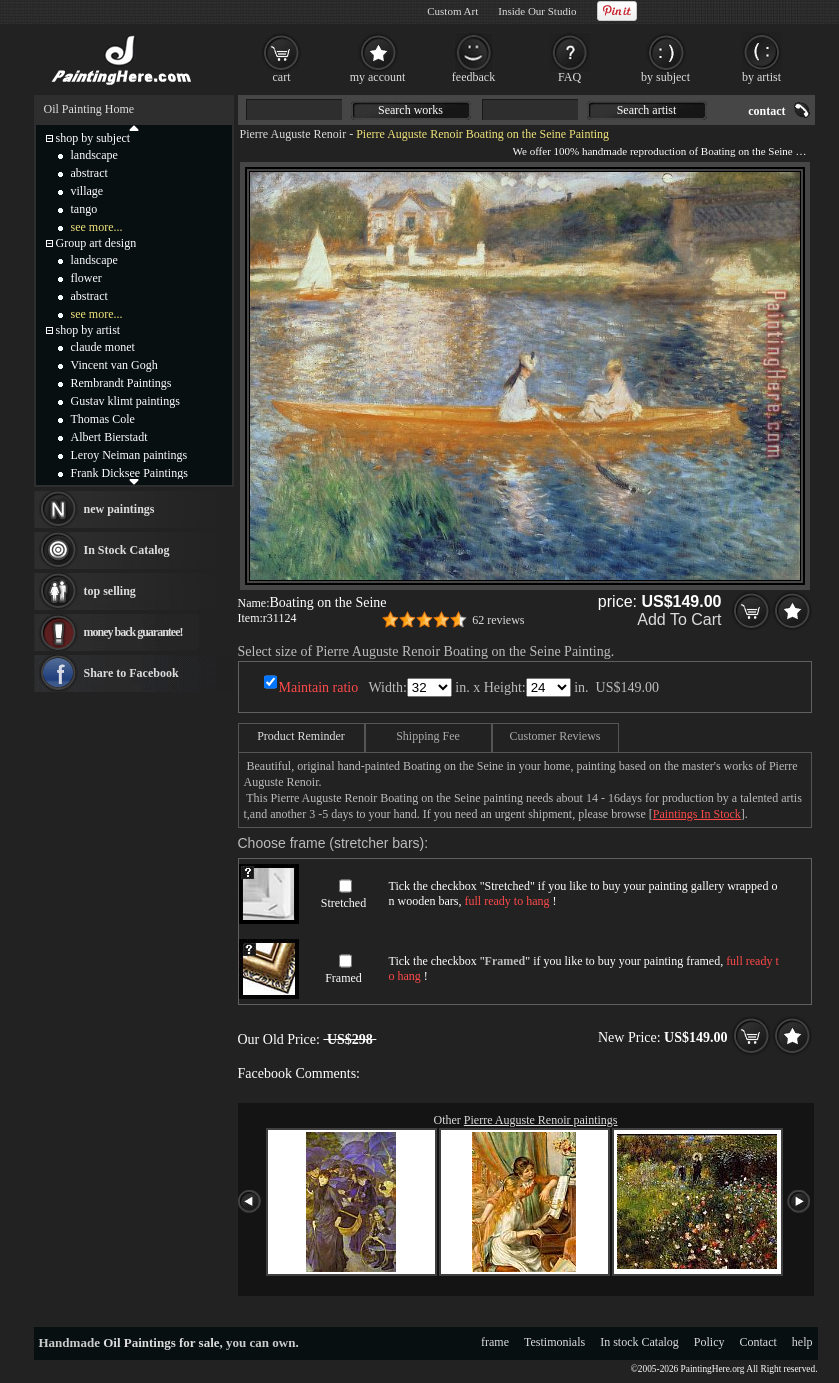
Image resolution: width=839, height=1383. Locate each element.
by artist (761, 77)
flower (86, 278)
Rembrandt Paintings (121, 383)
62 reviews (498, 620)
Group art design (96, 243)
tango (84, 209)
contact (766, 111)
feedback (473, 77)
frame (495, 1342)
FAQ (569, 77)
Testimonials (554, 1342)
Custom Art (452, 11)
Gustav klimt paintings (125, 401)
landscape (94, 155)
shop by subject (93, 138)
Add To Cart (679, 619)
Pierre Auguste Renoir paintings (541, 1120)
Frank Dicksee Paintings (129, 473)
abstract (89, 173)
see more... (97, 227)
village (87, 191)
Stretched (343, 903)
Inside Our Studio (537, 11)
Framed (343, 978)
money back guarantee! (133, 632)
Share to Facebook (131, 673)
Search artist (647, 110)
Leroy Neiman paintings (129, 455)
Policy (709, 1342)
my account (378, 77)
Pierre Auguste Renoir (293, 134)
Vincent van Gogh (114, 365)
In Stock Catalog (127, 550)
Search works (410, 110)
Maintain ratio (319, 687)
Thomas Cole (103, 419)
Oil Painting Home (89, 109)
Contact (758, 1342)
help (802, 1342)
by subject (665, 77)
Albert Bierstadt (109, 437)
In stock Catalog (639, 1342)
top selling (110, 591)
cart (282, 77)
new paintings (119, 509)
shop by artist (88, 330)
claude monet (103, 347)
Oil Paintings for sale (161, 1342)
